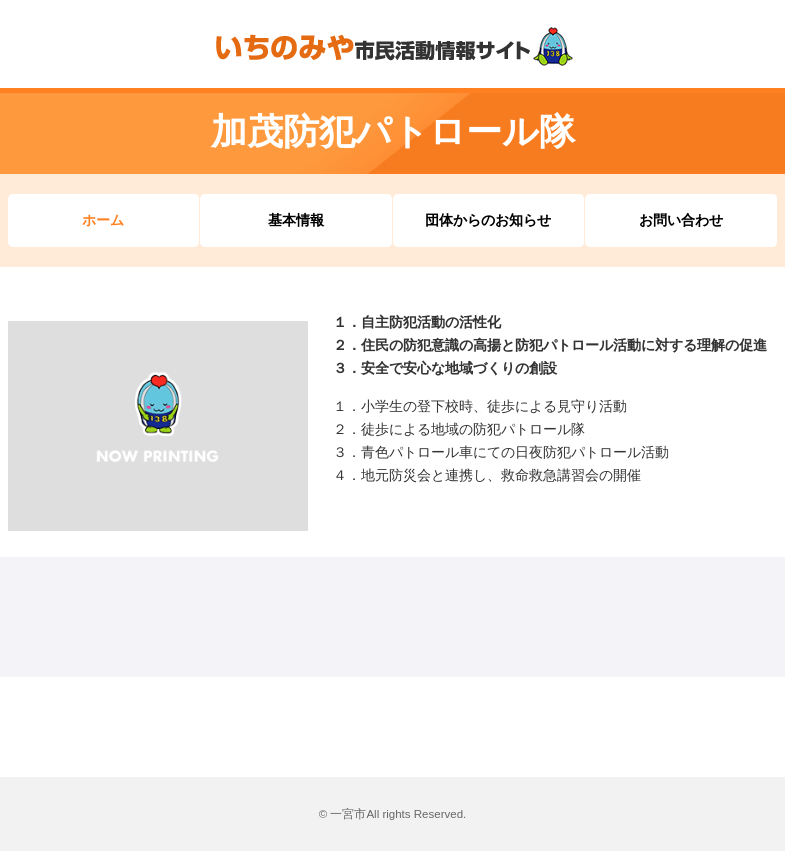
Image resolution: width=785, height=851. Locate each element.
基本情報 (296, 220)
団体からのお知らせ (488, 220)
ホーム (103, 220)
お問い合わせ (681, 220)
